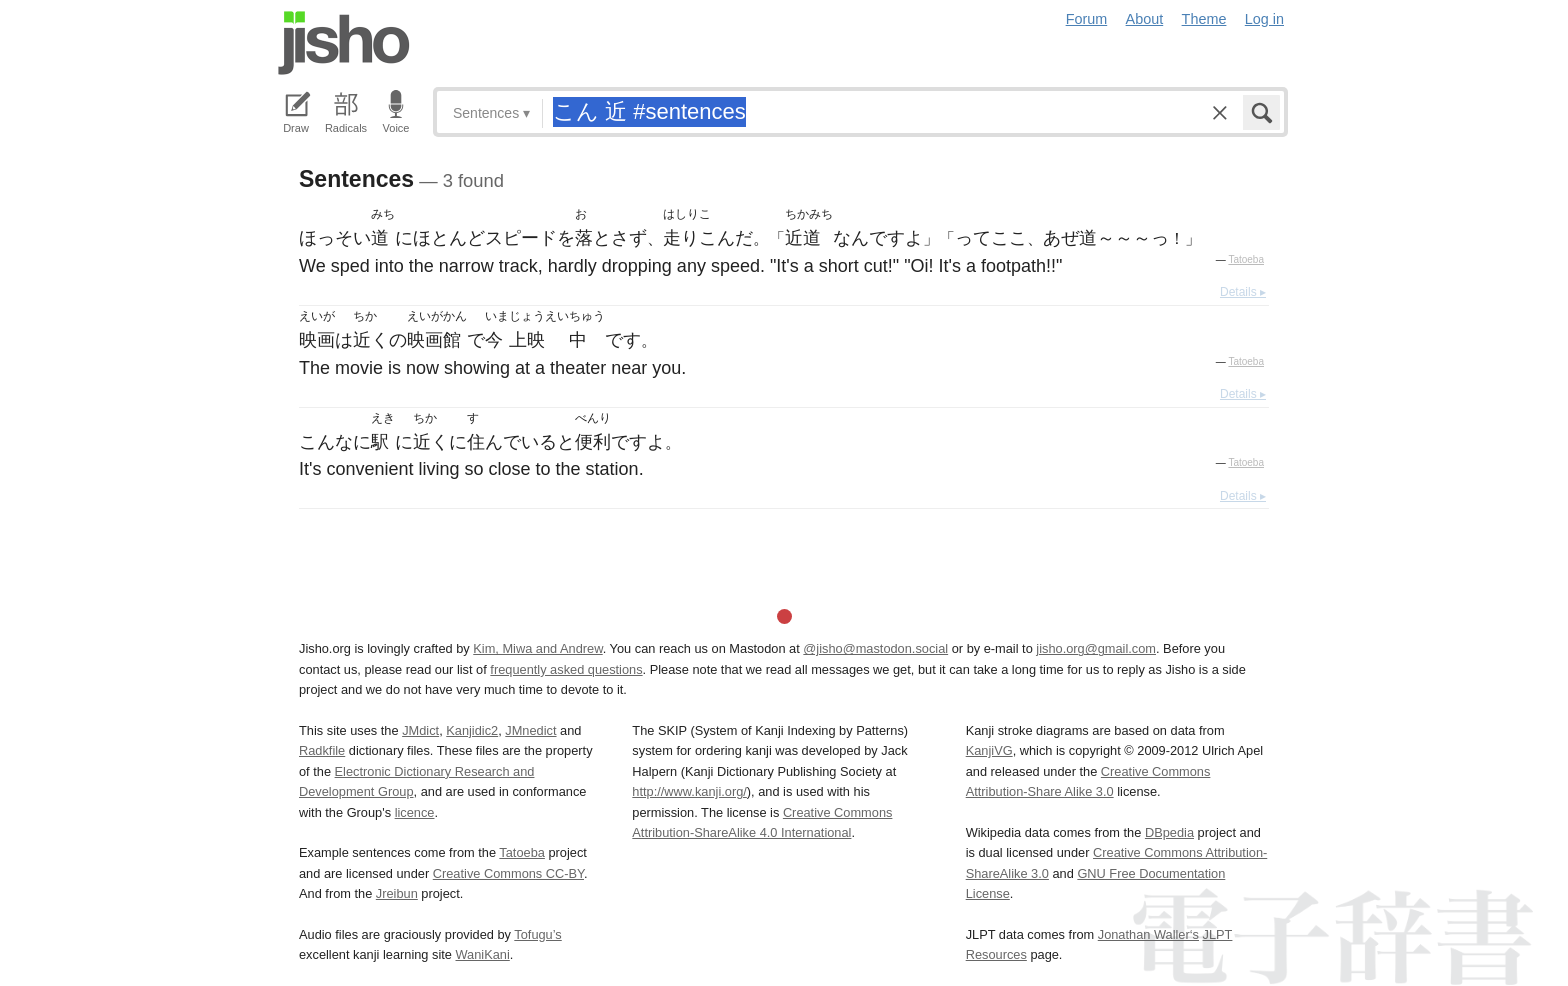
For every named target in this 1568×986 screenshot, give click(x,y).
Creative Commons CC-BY (508, 873)
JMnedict (530, 730)
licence (415, 812)
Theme (1204, 19)
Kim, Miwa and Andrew (537, 648)
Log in (1264, 19)
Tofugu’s (537, 934)
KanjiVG (989, 750)
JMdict (420, 730)
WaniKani (483, 954)
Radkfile (322, 750)
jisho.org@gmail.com (1096, 648)
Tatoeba (1246, 259)
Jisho (344, 43)
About (1145, 19)
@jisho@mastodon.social (875, 648)
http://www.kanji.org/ (689, 791)
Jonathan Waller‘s (1148, 934)
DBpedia (1169, 832)
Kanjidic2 (472, 730)
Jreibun (397, 893)
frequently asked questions (566, 669)
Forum (1087, 19)
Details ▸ (1243, 292)
